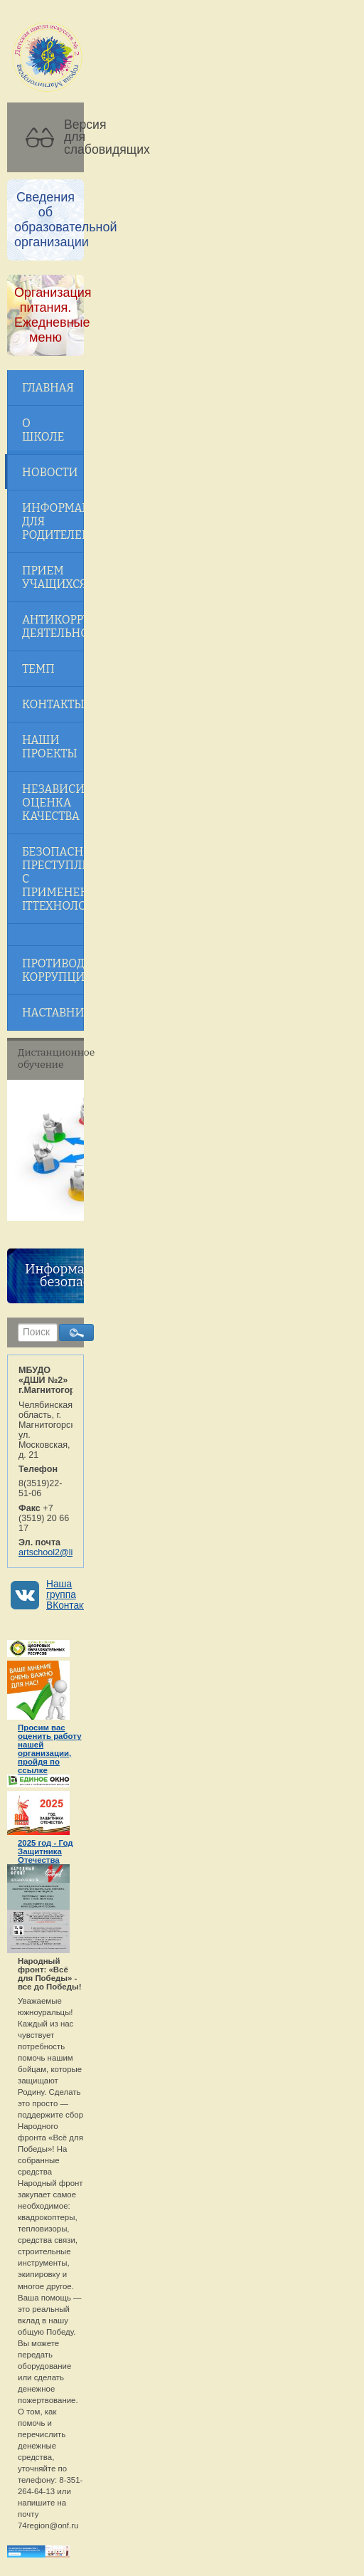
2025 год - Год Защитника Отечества (45, 1851)
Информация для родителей (52, 521)
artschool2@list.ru (54, 1552)
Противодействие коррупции (52, 970)
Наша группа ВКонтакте (69, 1595)
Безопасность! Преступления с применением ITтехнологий (52, 879)
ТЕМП (38, 668)
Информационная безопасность (82, 1275)
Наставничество (52, 1012)
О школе (43, 429)
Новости (49, 472)
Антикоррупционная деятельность (52, 626)
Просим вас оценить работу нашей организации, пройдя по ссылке (50, 1749)
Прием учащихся (52, 577)
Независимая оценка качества (52, 802)
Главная (48, 387)
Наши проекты (49, 746)
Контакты (52, 704)
